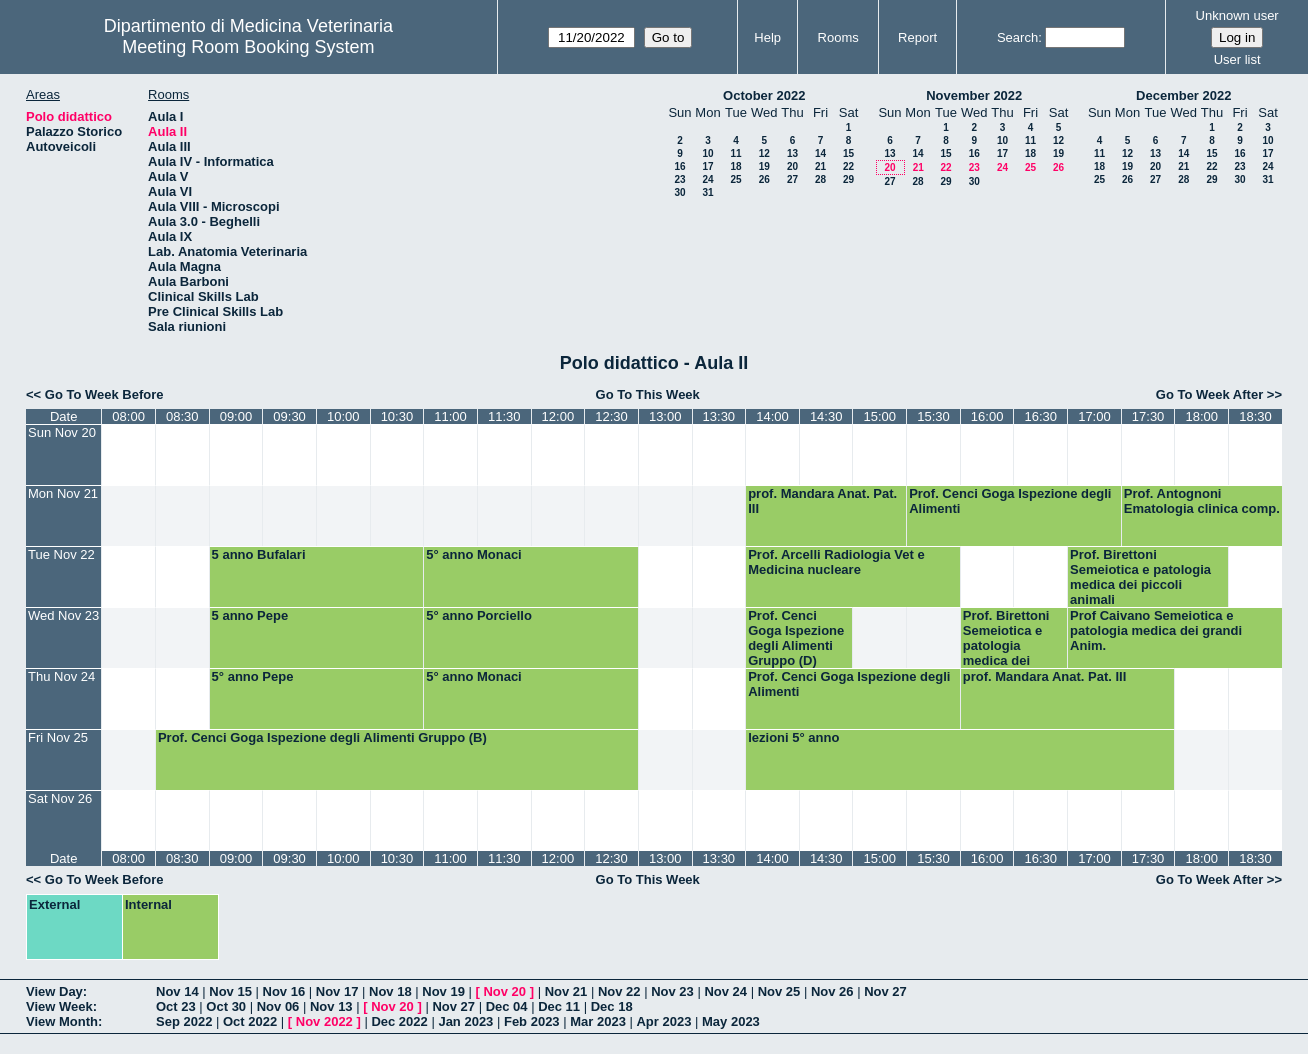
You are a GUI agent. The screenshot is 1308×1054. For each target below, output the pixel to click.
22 (848, 166)
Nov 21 (566, 991)
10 (707, 153)
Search (1017, 37)
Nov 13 (331, 1006)
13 (792, 153)
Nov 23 (672, 991)
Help (767, 37)
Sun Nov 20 (62, 432)
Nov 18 (390, 991)
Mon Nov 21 (63, 493)
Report (917, 37)
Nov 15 (230, 991)
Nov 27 (885, 991)
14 (820, 153)
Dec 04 (507, 1006)
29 (848, 179)
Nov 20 (504, 991)
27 (792, 179)
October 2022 (764, 95)
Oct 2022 (250, 1021)
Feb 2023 (532, 1021)
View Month (62, 1021)
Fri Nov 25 (58, 737)
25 (735, 179)
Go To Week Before (104, 394)
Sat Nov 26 (60, 798)
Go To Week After (1209, 394)
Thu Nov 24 (61, 676)
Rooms (838, 37)
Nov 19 (443, 991)
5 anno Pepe (250, 615)
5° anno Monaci (474, 554)
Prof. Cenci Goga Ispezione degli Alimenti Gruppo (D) (796, 638)
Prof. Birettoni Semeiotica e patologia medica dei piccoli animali (1140, 577)
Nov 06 (278, 1006)
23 (679, 179)
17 (707, 166)
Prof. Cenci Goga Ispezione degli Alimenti (1010, 501)
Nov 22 (619, 991)
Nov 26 (832, 991)
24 (707, 179)
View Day (54, 991)
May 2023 (731, 1021)
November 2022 (974, 95)
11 (735, 153)
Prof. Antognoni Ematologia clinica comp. (1202, 501)
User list (1237, 59)
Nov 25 (779, 991)
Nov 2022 (324, 1021)
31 (707, 192)
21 (820, 166)
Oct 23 (176, 1006)
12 (764, 153)
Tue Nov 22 (61, 554)
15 (848, 153)
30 (679, 192)
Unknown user (1237, 15)
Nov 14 (177, 991)
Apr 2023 (663, 1021)
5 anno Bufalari (259, 554)
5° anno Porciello (479, 615)
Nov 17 (337, 991)
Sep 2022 (184, 1021)
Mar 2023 (598, 1021)
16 (679, 166)
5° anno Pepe (253, 676)
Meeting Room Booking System (248, 47)
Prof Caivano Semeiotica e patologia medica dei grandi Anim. (1156, 630)
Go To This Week (648, 394)
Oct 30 (226, 1006)
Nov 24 (725, 991)
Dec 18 (612, 1006)
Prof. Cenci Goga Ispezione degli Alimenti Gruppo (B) (322, 737)
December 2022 (1183, 95)
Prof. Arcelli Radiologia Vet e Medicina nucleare (836, 562)
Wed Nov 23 (63, 615)
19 (764, 166)
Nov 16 (284, 991)
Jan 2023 (465, 1021)
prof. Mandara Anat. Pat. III (822, 501)
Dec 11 (559, 1006)
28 (820, 179)
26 (764, 179)
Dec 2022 (399, 1021)
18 (735, 166)
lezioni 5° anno (793, 737)
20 (792, 166)
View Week (59, 1006)
